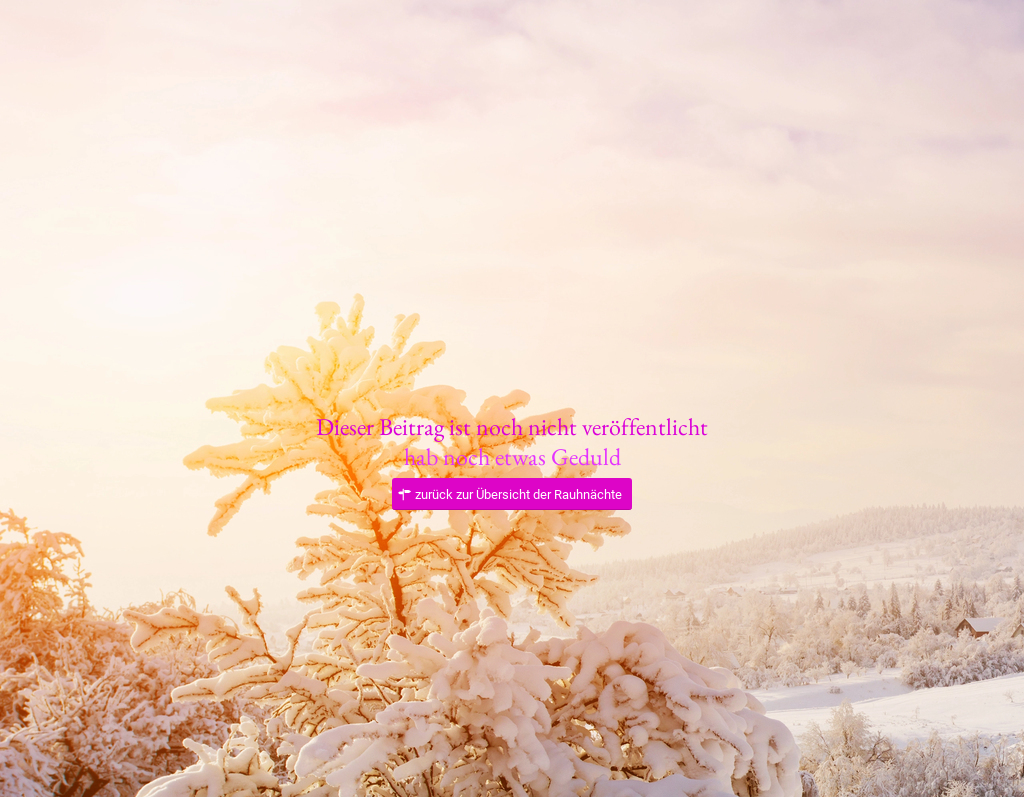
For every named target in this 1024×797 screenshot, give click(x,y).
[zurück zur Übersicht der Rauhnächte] (512, 494)
